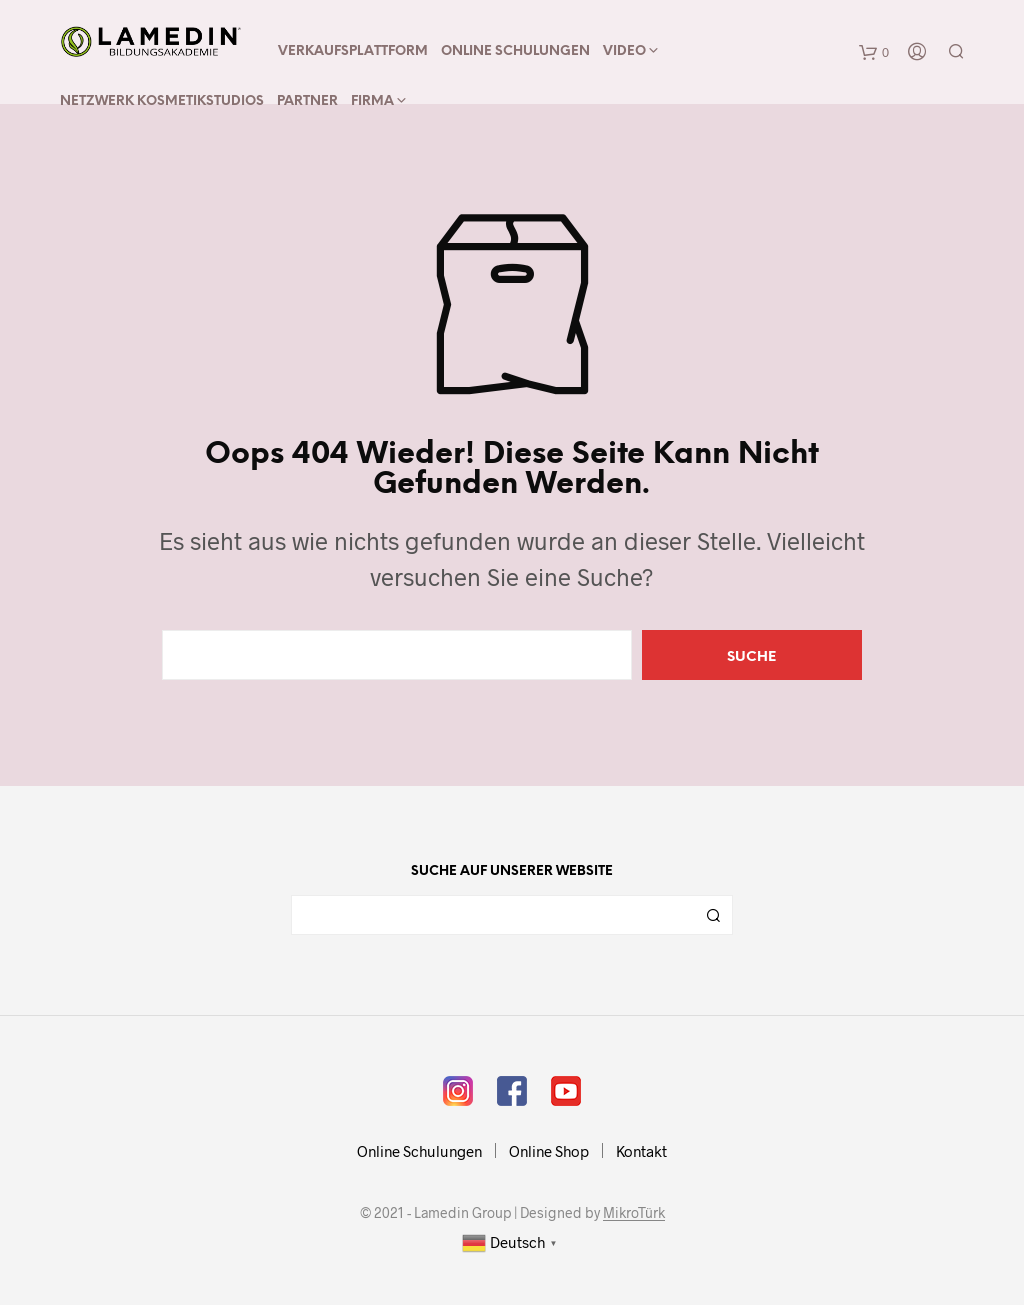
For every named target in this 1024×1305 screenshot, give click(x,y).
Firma (372, 101)
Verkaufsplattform (353, 51)
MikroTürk (634, 1213)
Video (624, 51)
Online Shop (549, 1151)
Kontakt (641, 1151)
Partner (307, 101)
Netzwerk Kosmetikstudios (162, 101)
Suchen (713, 915)
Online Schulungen (515, 51)
